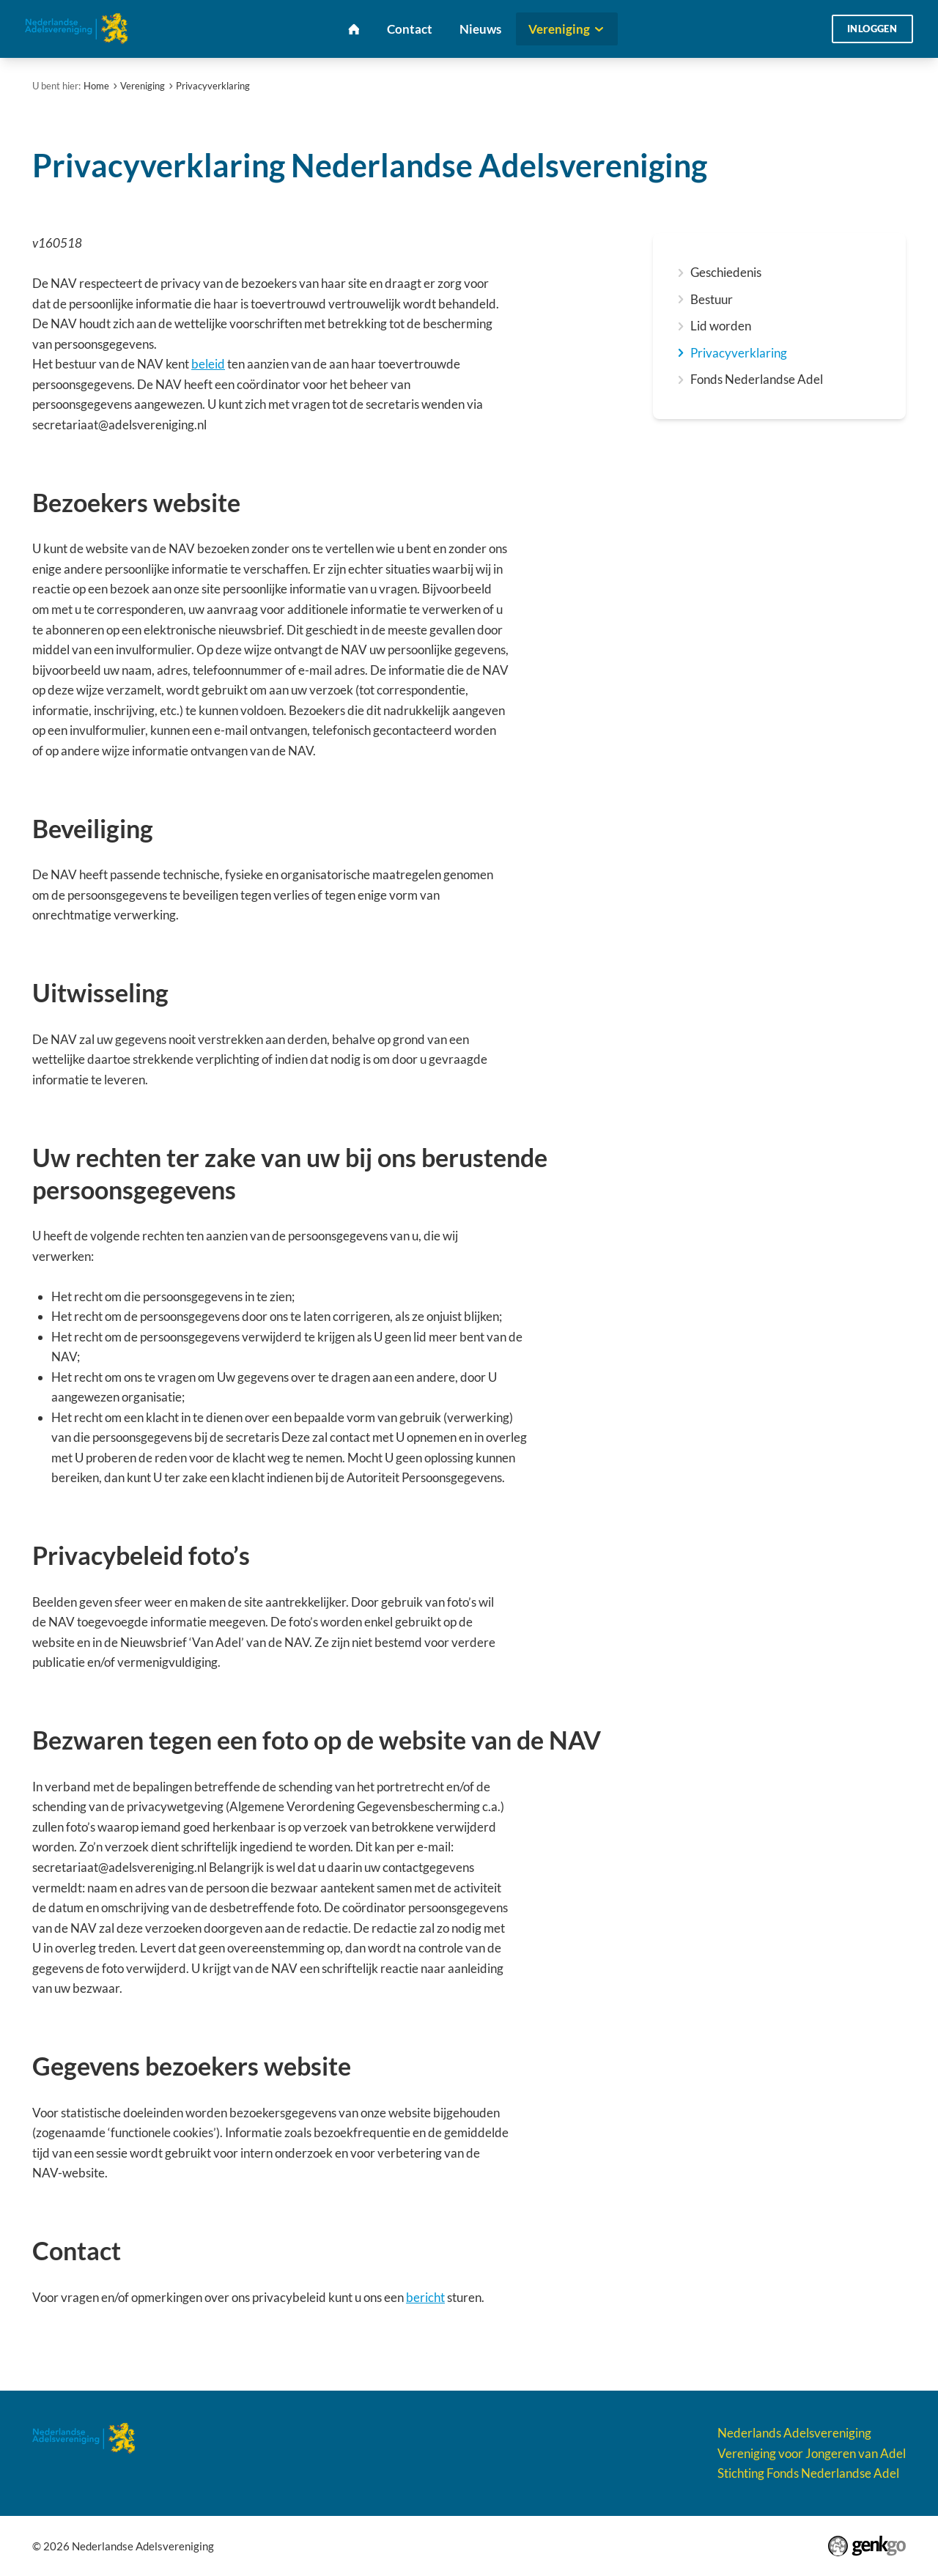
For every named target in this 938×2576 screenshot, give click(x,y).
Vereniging (142, 86)
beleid (208, 363)
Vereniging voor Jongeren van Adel (811, 2453)
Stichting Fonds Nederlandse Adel (808, 2473)
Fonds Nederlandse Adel (756, 379)
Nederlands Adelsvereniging (794, 2432)
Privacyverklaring (213, 86)
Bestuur (711, 299)
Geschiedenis (725, 272)
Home (96, 86)
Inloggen (872, 28)
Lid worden (720, 326)
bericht (425, 2297)
